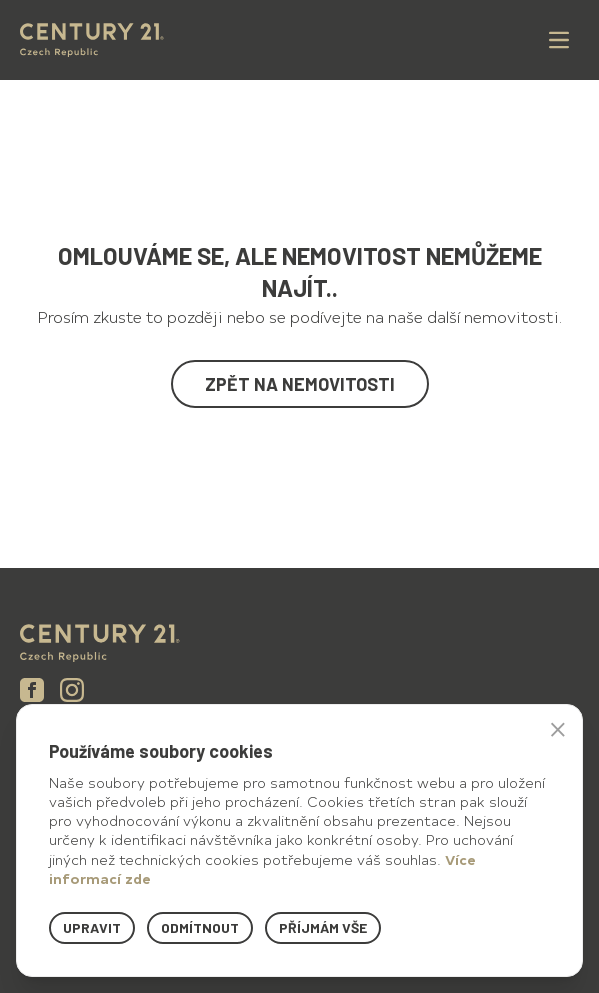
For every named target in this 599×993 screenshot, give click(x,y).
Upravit (92, 927)
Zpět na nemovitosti (300, 384)
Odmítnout (200, 927)
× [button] (558, 729)
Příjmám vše (323, 927)
